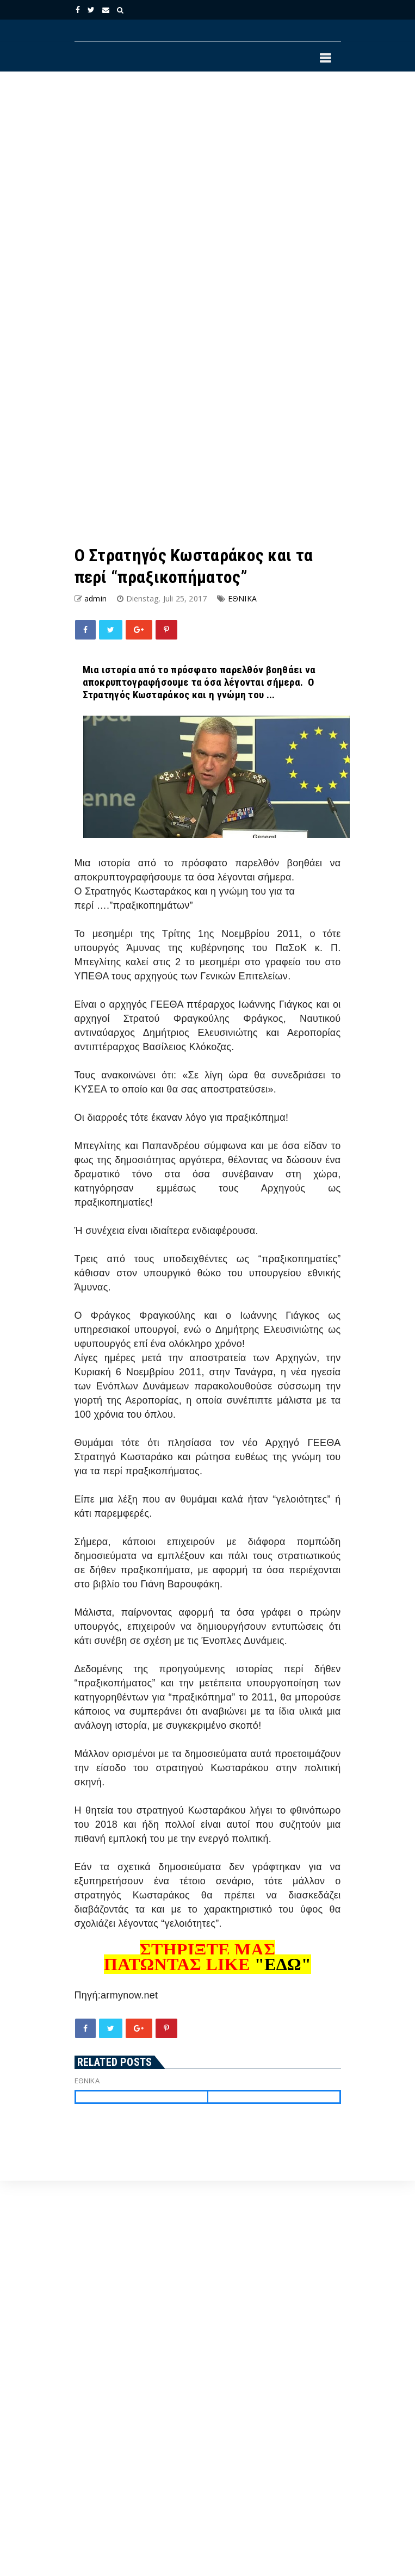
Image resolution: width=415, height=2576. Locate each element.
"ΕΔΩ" (283, 1964)
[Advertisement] (163, 195)
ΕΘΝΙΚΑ (242, 598)
